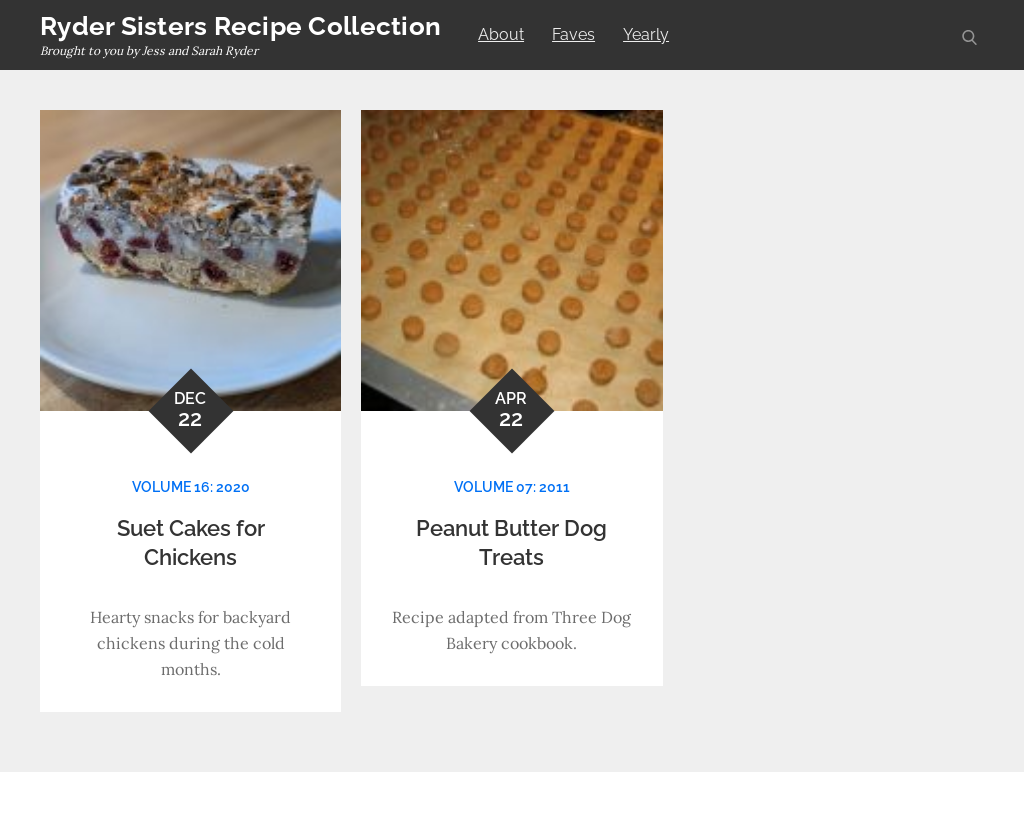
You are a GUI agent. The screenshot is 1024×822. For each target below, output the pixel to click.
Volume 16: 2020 (191, 487)
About (501, 34)
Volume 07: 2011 (512, 487)
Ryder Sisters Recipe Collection (240, 26)
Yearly (646, 34)
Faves (573, 34)
